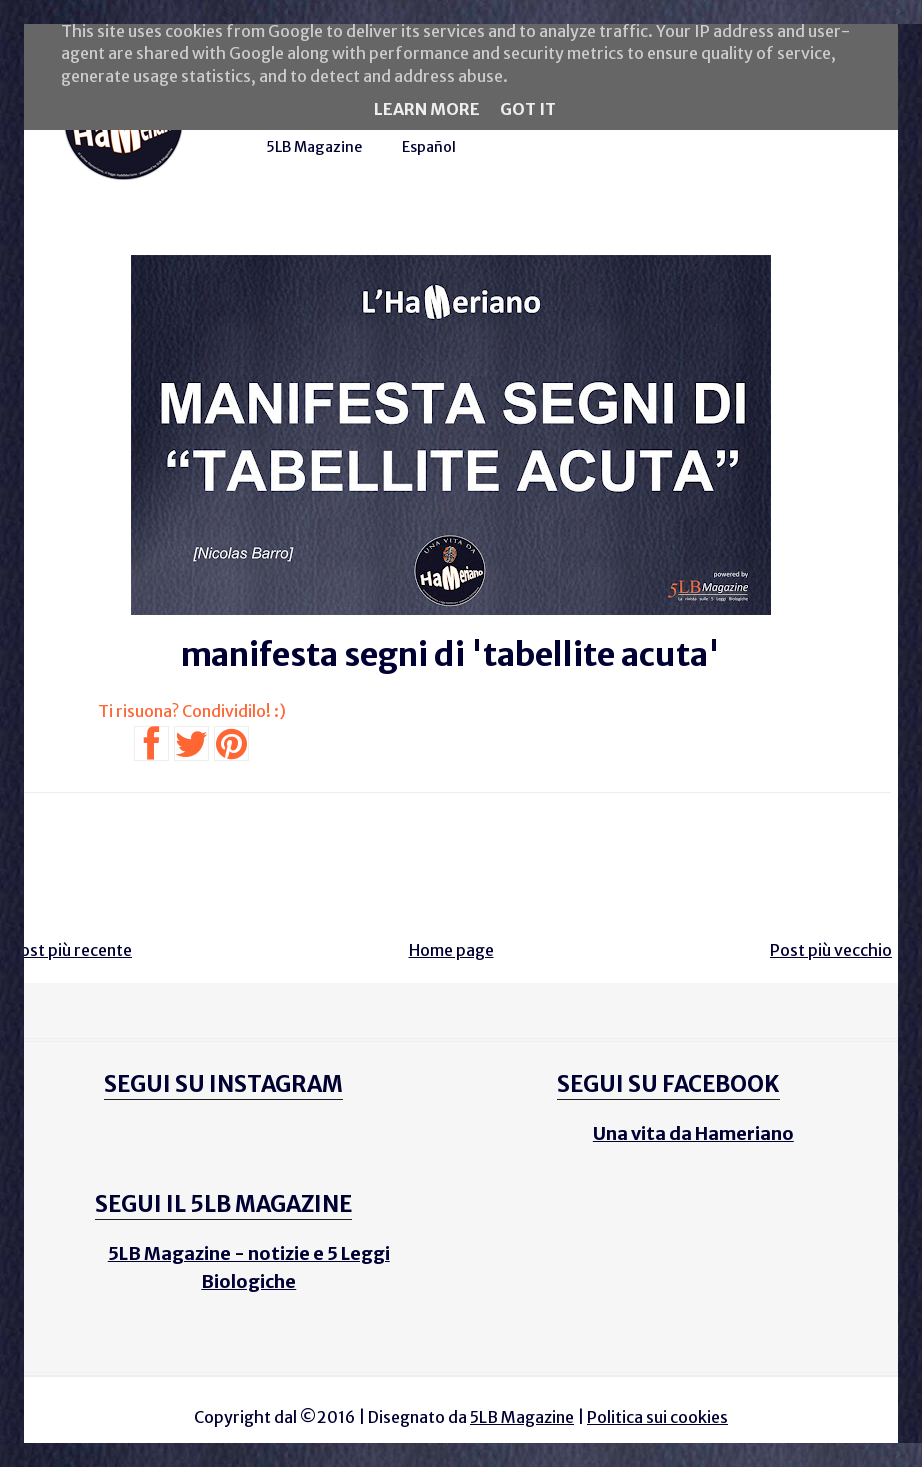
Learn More (427, 109)
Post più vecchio (831, 950)
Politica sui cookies (657, 1417)
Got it (528, 109)
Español (429, 147)
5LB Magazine (314, 147)
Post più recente (71, 950)
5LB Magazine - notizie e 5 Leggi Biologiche (249, 1267)
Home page (451, 950)
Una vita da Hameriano (693, 1133)
